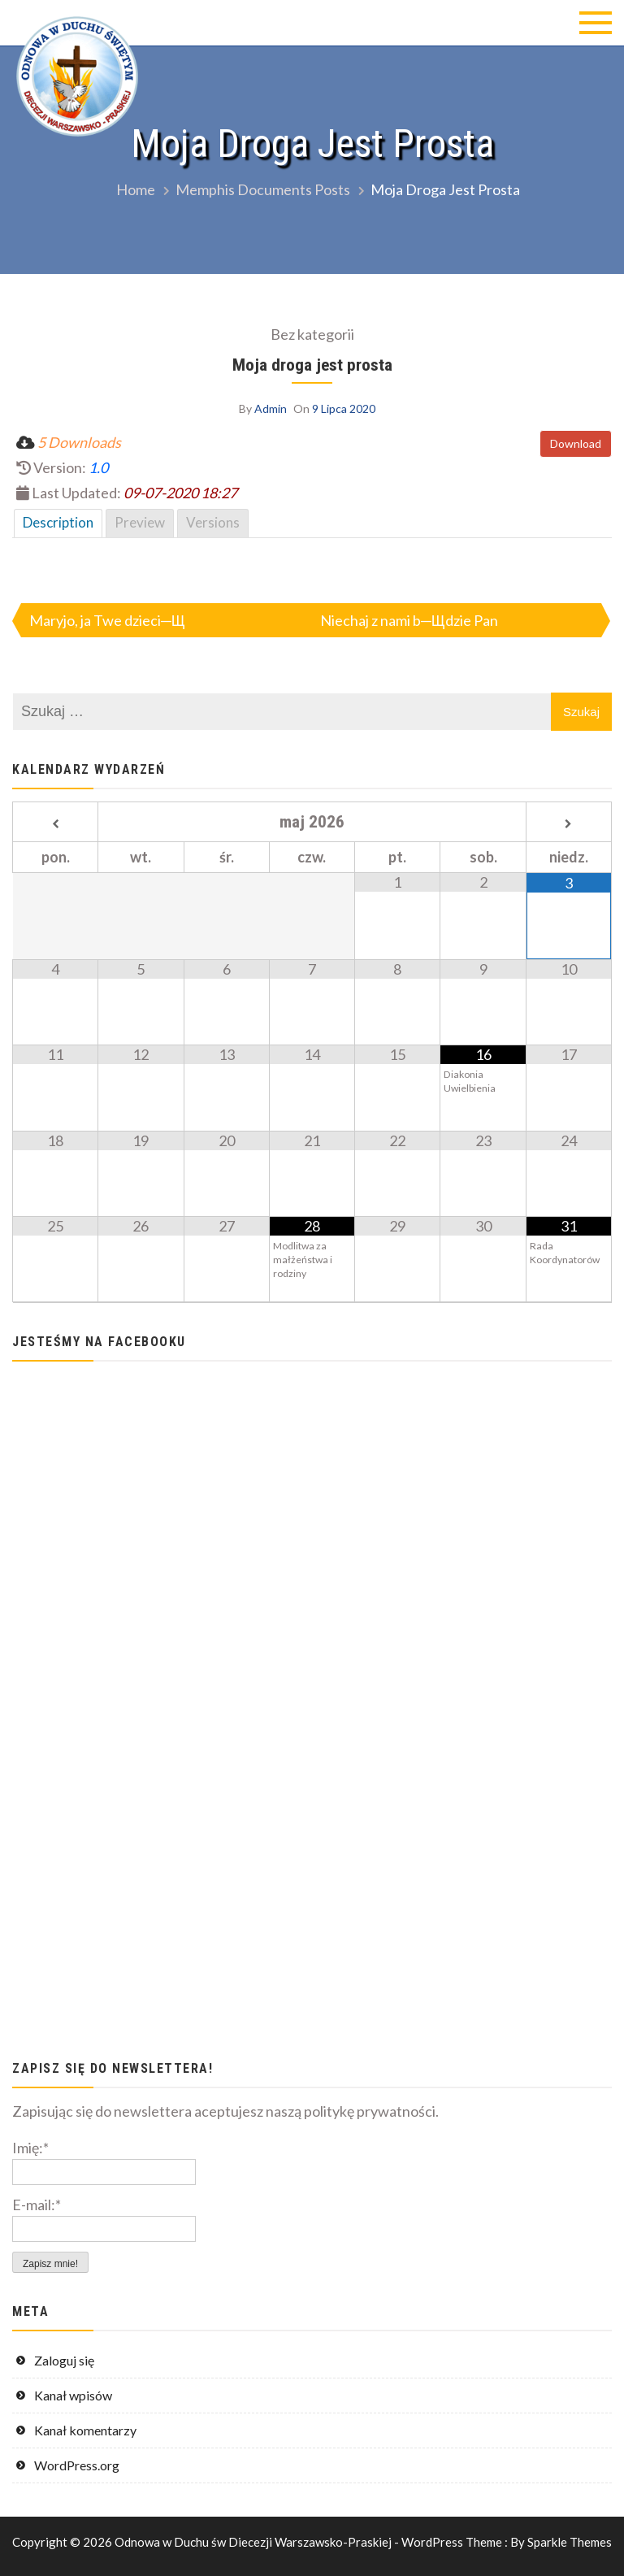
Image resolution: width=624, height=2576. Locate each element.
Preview (140, 522)
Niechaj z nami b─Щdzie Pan (409, 620)
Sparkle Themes (569, 2542)
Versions (213, 522)
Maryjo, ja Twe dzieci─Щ (107, 620)
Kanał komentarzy (85, 2430)
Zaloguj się (64, 2360)
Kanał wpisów (73, 2395)
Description (58, 522)
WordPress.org (76, 2465)
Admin (270, 408)
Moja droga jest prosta (312, 364)
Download (575, 443)
